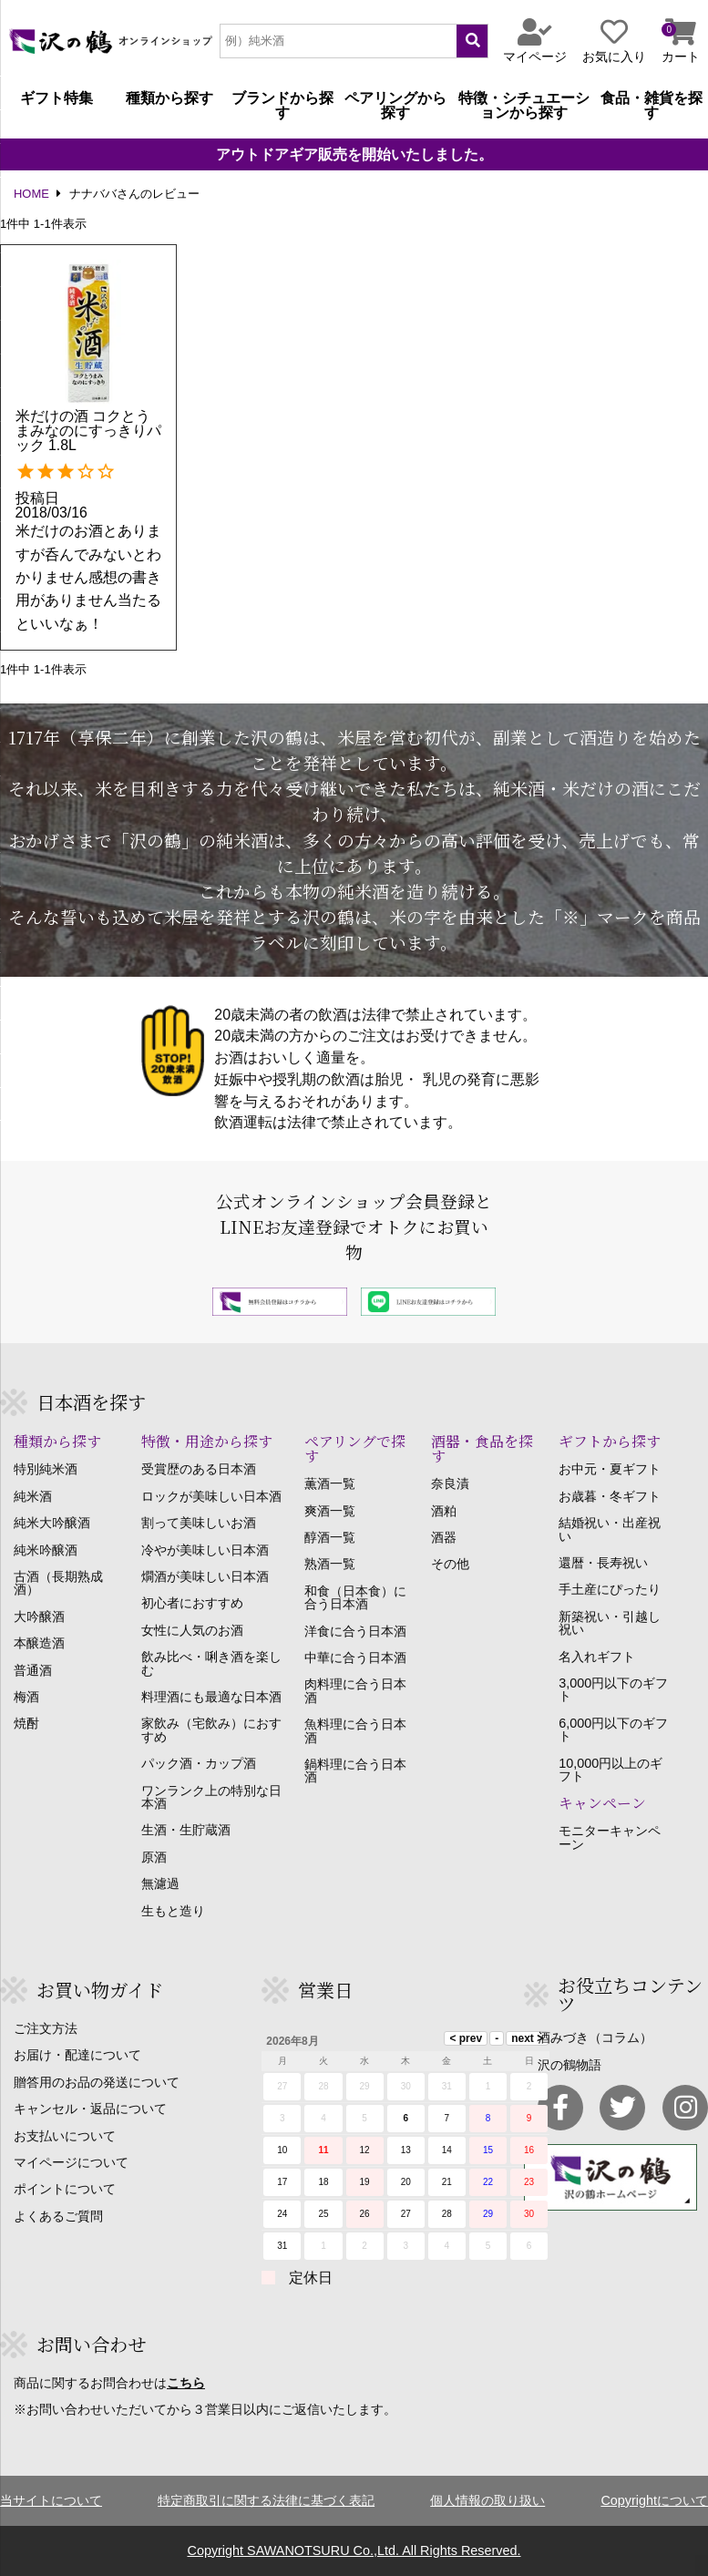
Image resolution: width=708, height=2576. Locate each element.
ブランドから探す (282, 105)
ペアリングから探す (395, 105)
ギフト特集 (56, 98)
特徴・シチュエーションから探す (524, 105)
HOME (31, 194)
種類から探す (169, 98)
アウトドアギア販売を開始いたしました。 (354, 155)
